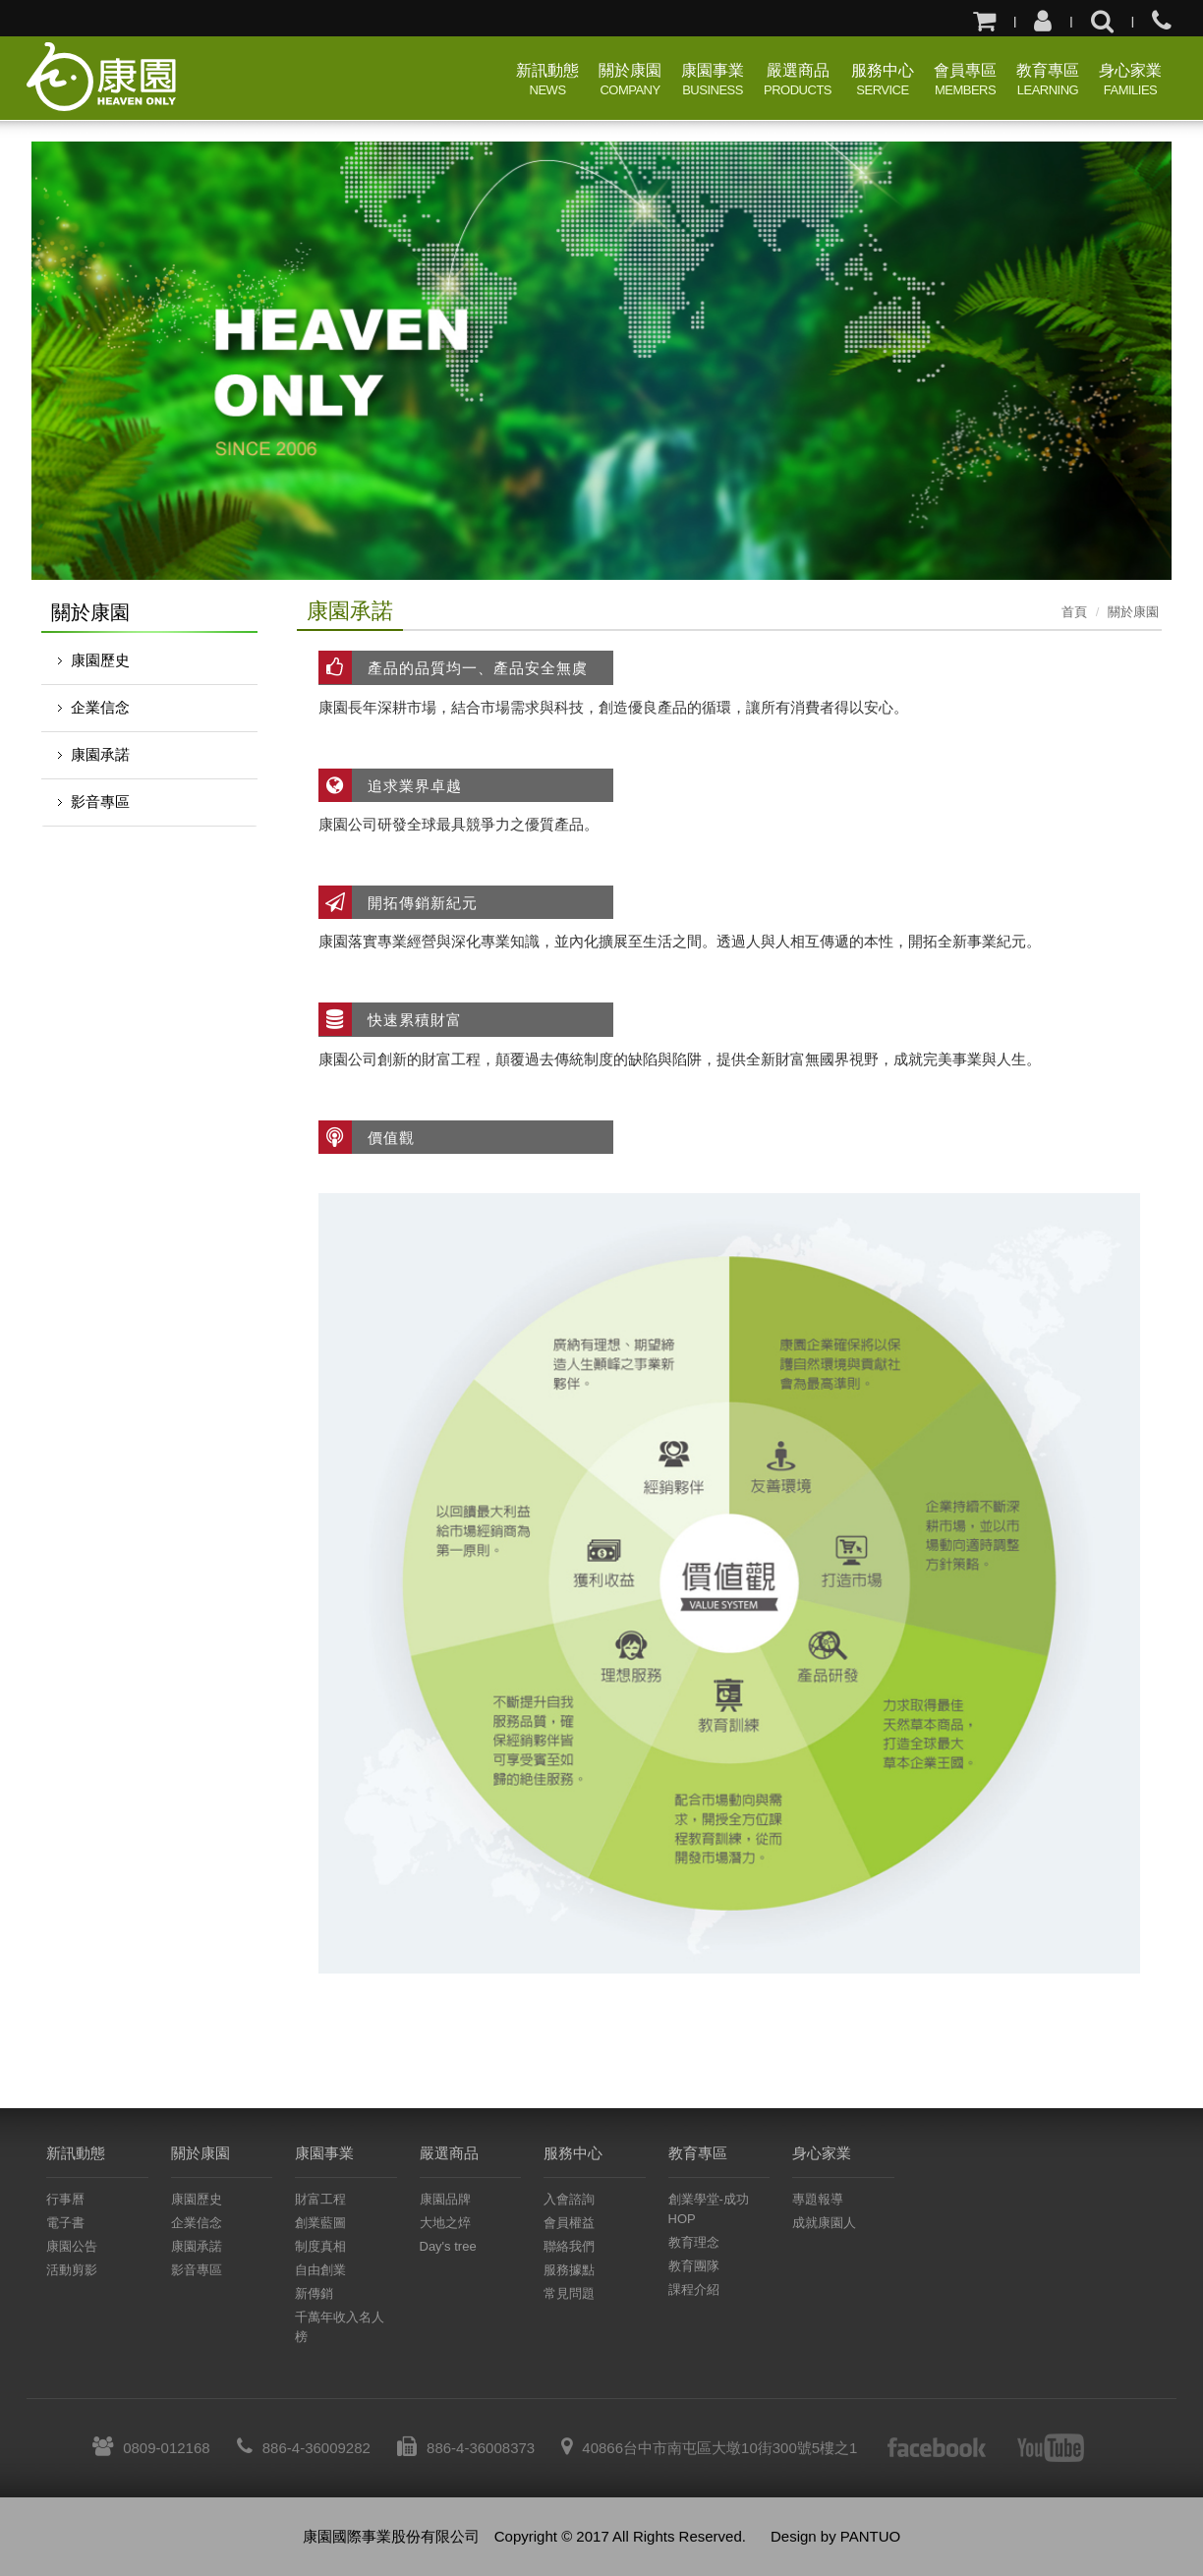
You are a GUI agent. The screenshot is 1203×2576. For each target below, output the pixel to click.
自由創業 (320, 2269)
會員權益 (569, 2222)
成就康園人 (824, 2222)
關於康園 (1133, 611)
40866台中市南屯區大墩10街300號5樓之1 (709, 2447)
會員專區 (965, 81)
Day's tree (448, 2246)
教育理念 (693, 2242)
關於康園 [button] (630, 81)
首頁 (1074, 611)
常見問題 (569, 2293)
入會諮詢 (569, 2199)
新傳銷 (314, 2293)
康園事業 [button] (712, 81)
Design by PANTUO (835, 2536)
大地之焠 (445, 2222)
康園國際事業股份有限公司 (105, 76)
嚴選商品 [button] (797, 81)
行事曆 (65, 2199)
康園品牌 (445, 2199)
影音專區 (100, 801)
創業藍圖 (320, 2222)
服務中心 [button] (882, 81)
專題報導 (817, 2199)
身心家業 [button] (1130, 81)
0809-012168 (150, 2447)
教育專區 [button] (1047, 81)
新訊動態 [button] (547, 81)
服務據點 (569, 2269)
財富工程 (320, 2199)
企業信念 (100, 707)
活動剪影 (71, 2269)
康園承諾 (100, 754)
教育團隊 (693, 2266)
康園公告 (71, 2246)
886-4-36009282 (304, 2447)
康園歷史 (100, 660)
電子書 (65, 2222)
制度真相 (320, 2246)
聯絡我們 (569, 2246)
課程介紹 (693, 2289)
